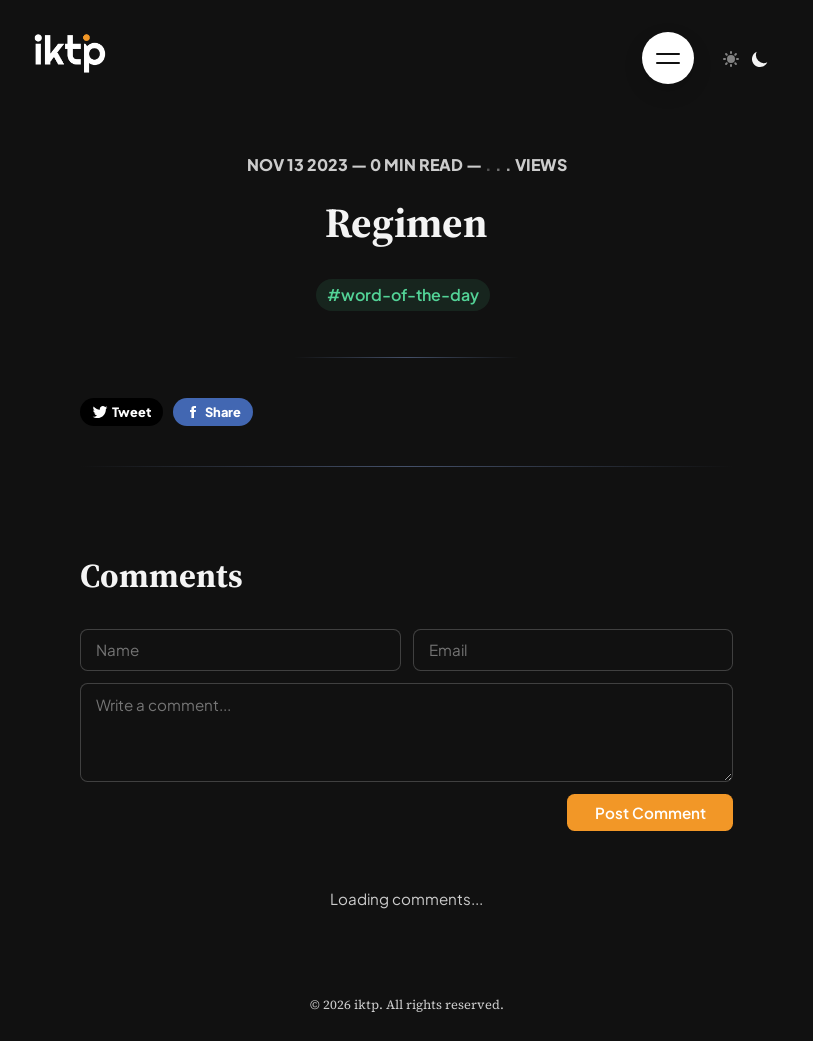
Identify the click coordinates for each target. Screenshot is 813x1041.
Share (213, 412)
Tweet (121, 412)
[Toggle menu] (668, 58)
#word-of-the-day (403, 294)
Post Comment (650, 812)
